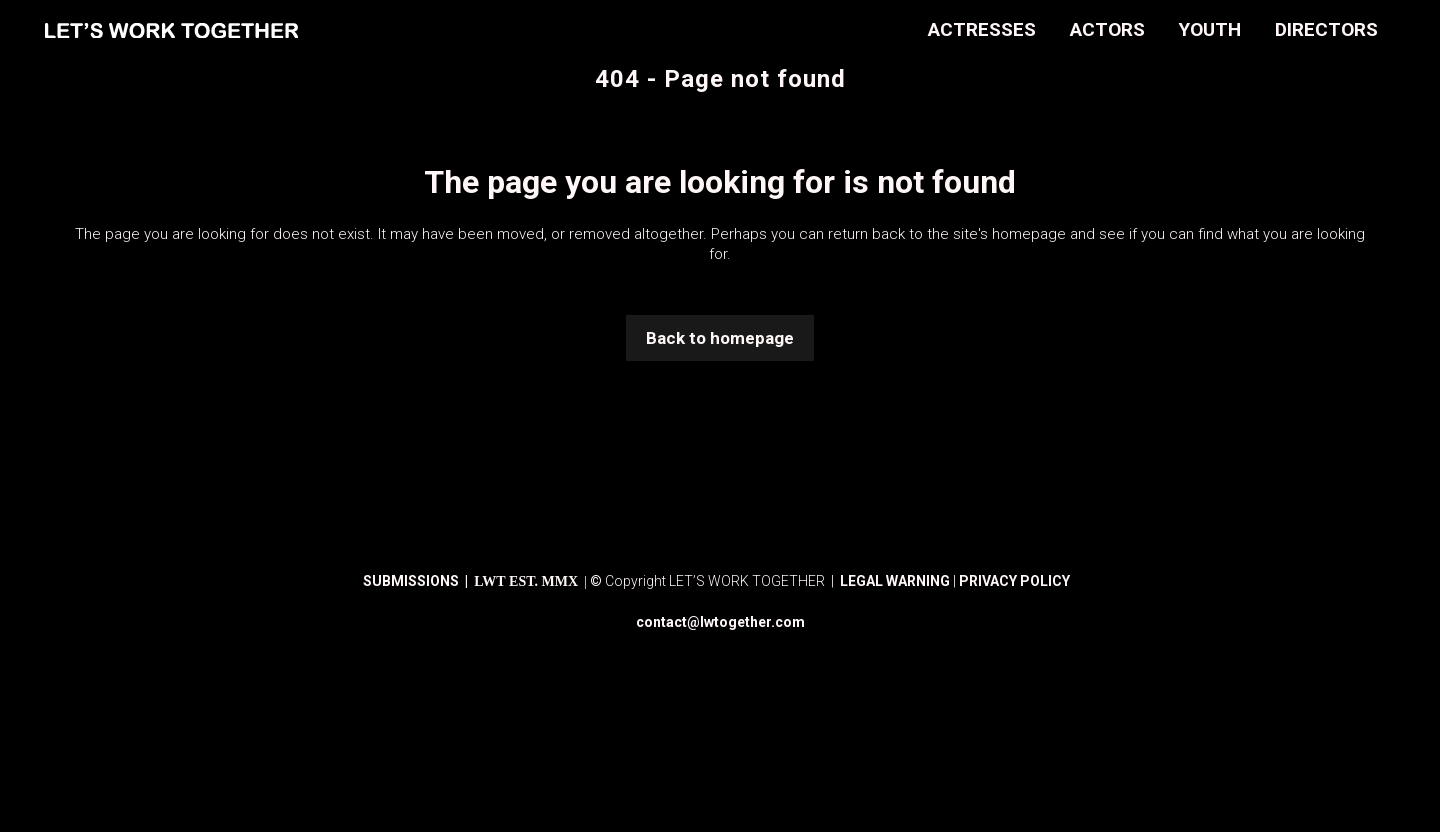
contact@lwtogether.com (720, 622)
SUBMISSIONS (412, 581)
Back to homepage (720, 338)
